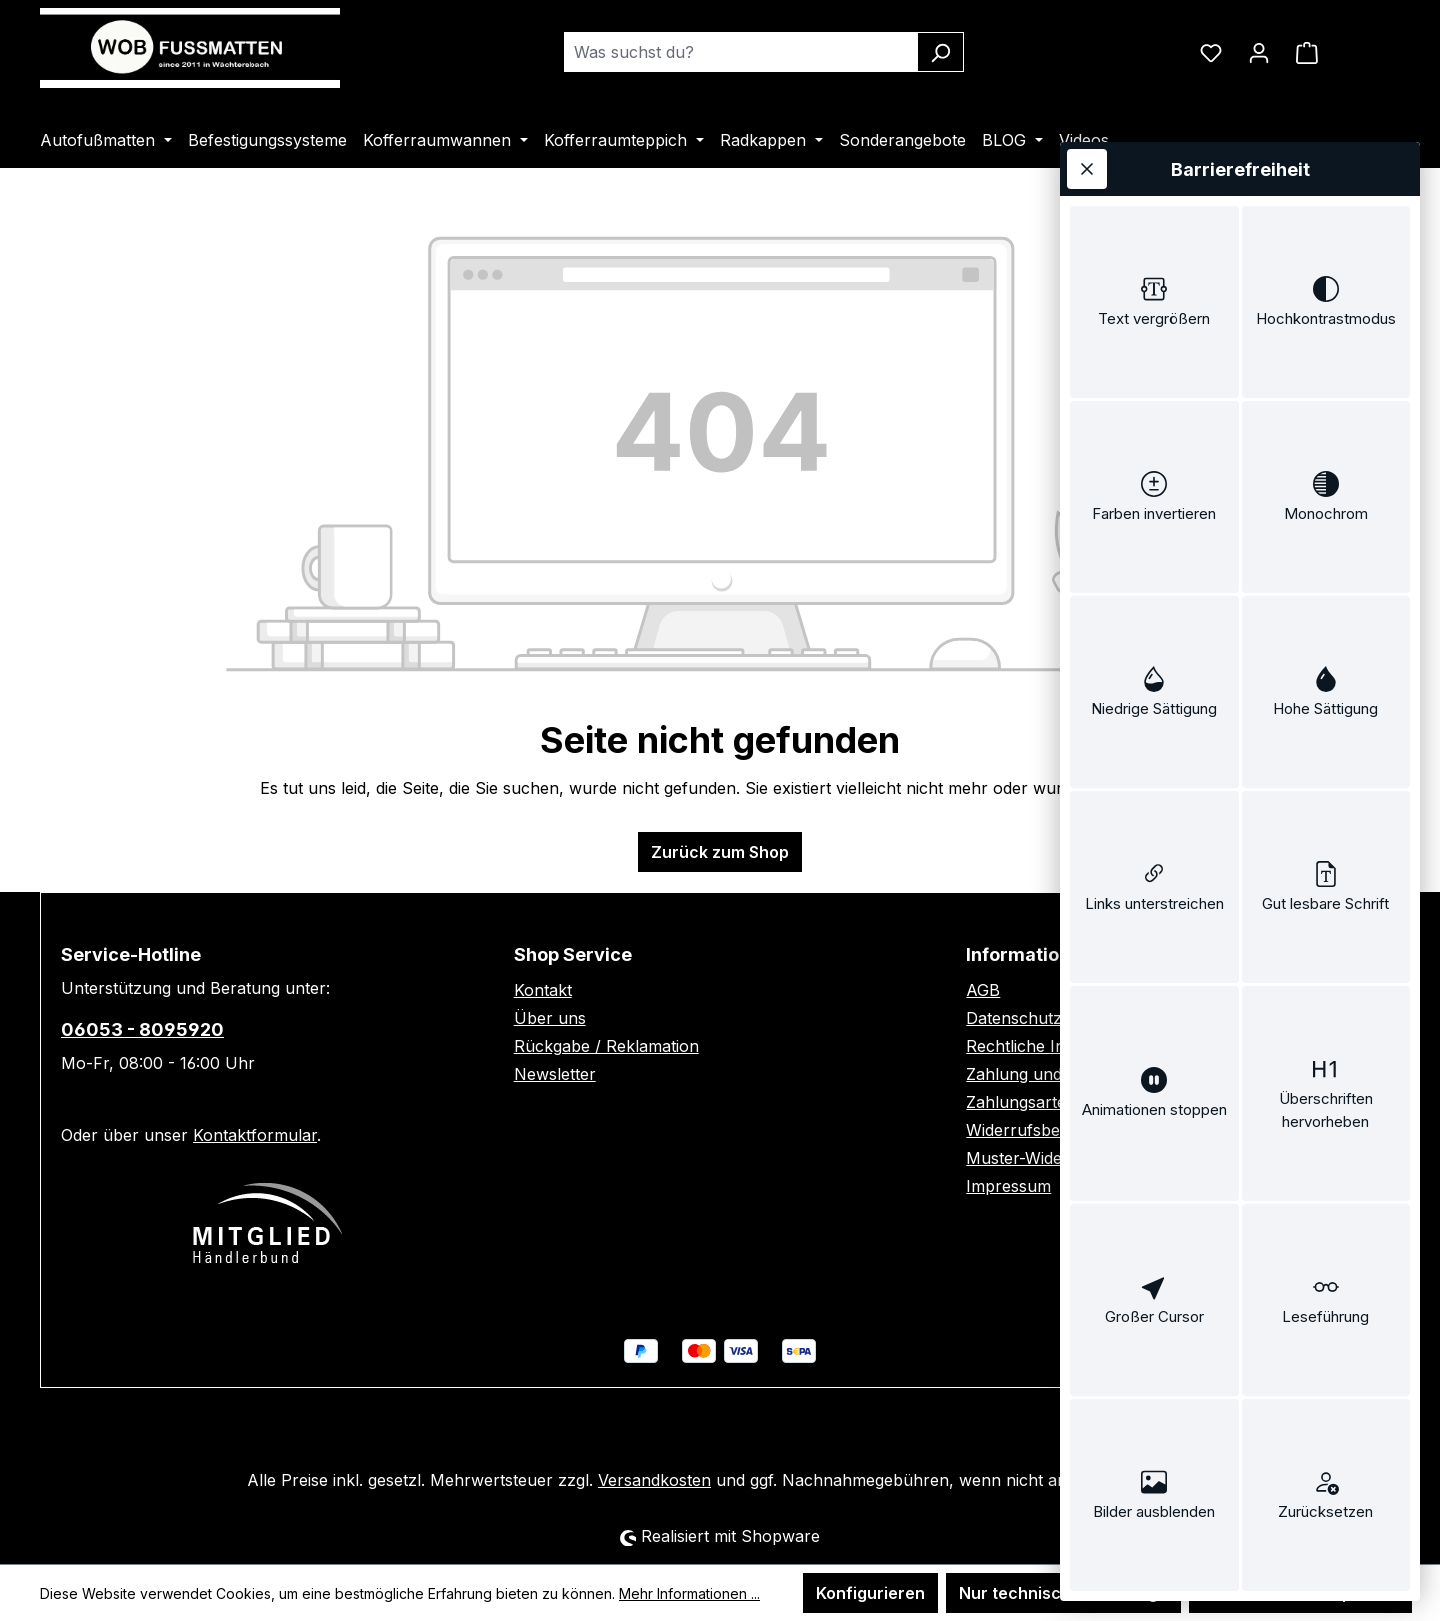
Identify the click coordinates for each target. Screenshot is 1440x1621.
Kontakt (543, 990)
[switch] (1154, 302)
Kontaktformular (255, 1135)
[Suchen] (940, 52)
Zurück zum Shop (720, 852)
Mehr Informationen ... (689, 1593)
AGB (983, 990)
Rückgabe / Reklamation (606, 1046)
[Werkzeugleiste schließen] (1087, 169)
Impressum (1008, 1186)
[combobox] (741, 52)
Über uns (550, 1018)
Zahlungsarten (1021, 1102)
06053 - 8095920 (142, 1029)
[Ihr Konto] (1259, 52)
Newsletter (555, 1074)
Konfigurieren (870, 1593)
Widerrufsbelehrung (1042, 1130)
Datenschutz (1014, 1018)
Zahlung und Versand (1047, 1074)
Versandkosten (654, 1480)
